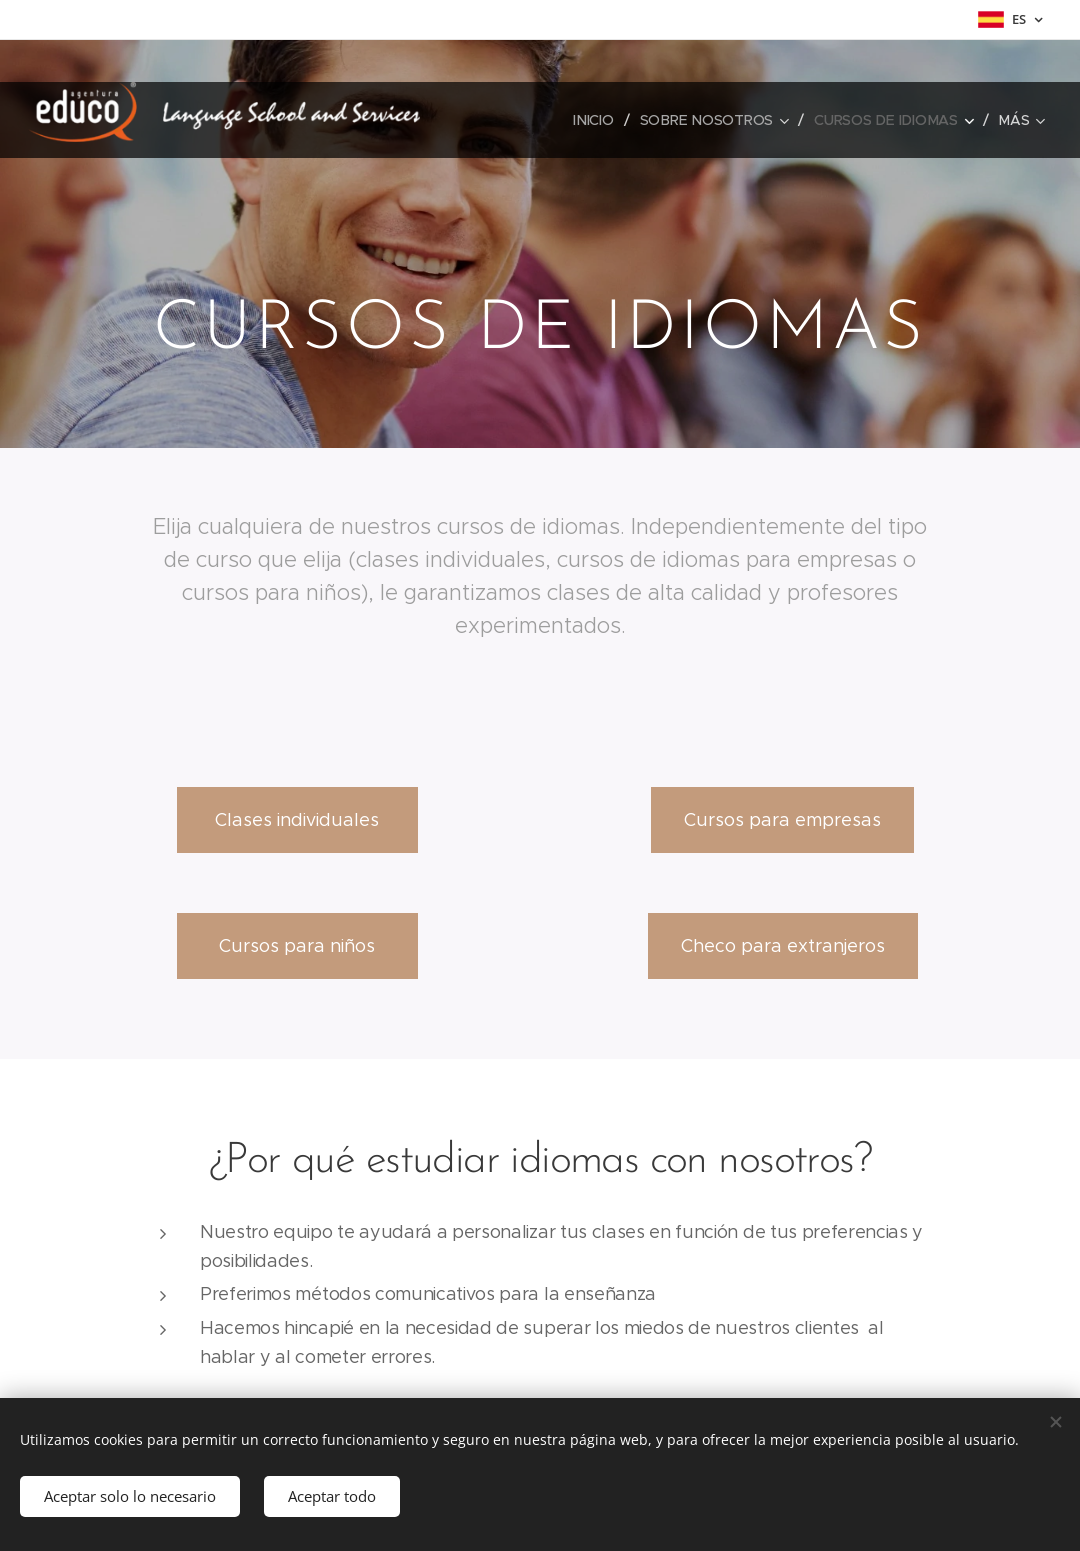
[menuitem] (598, 120)
